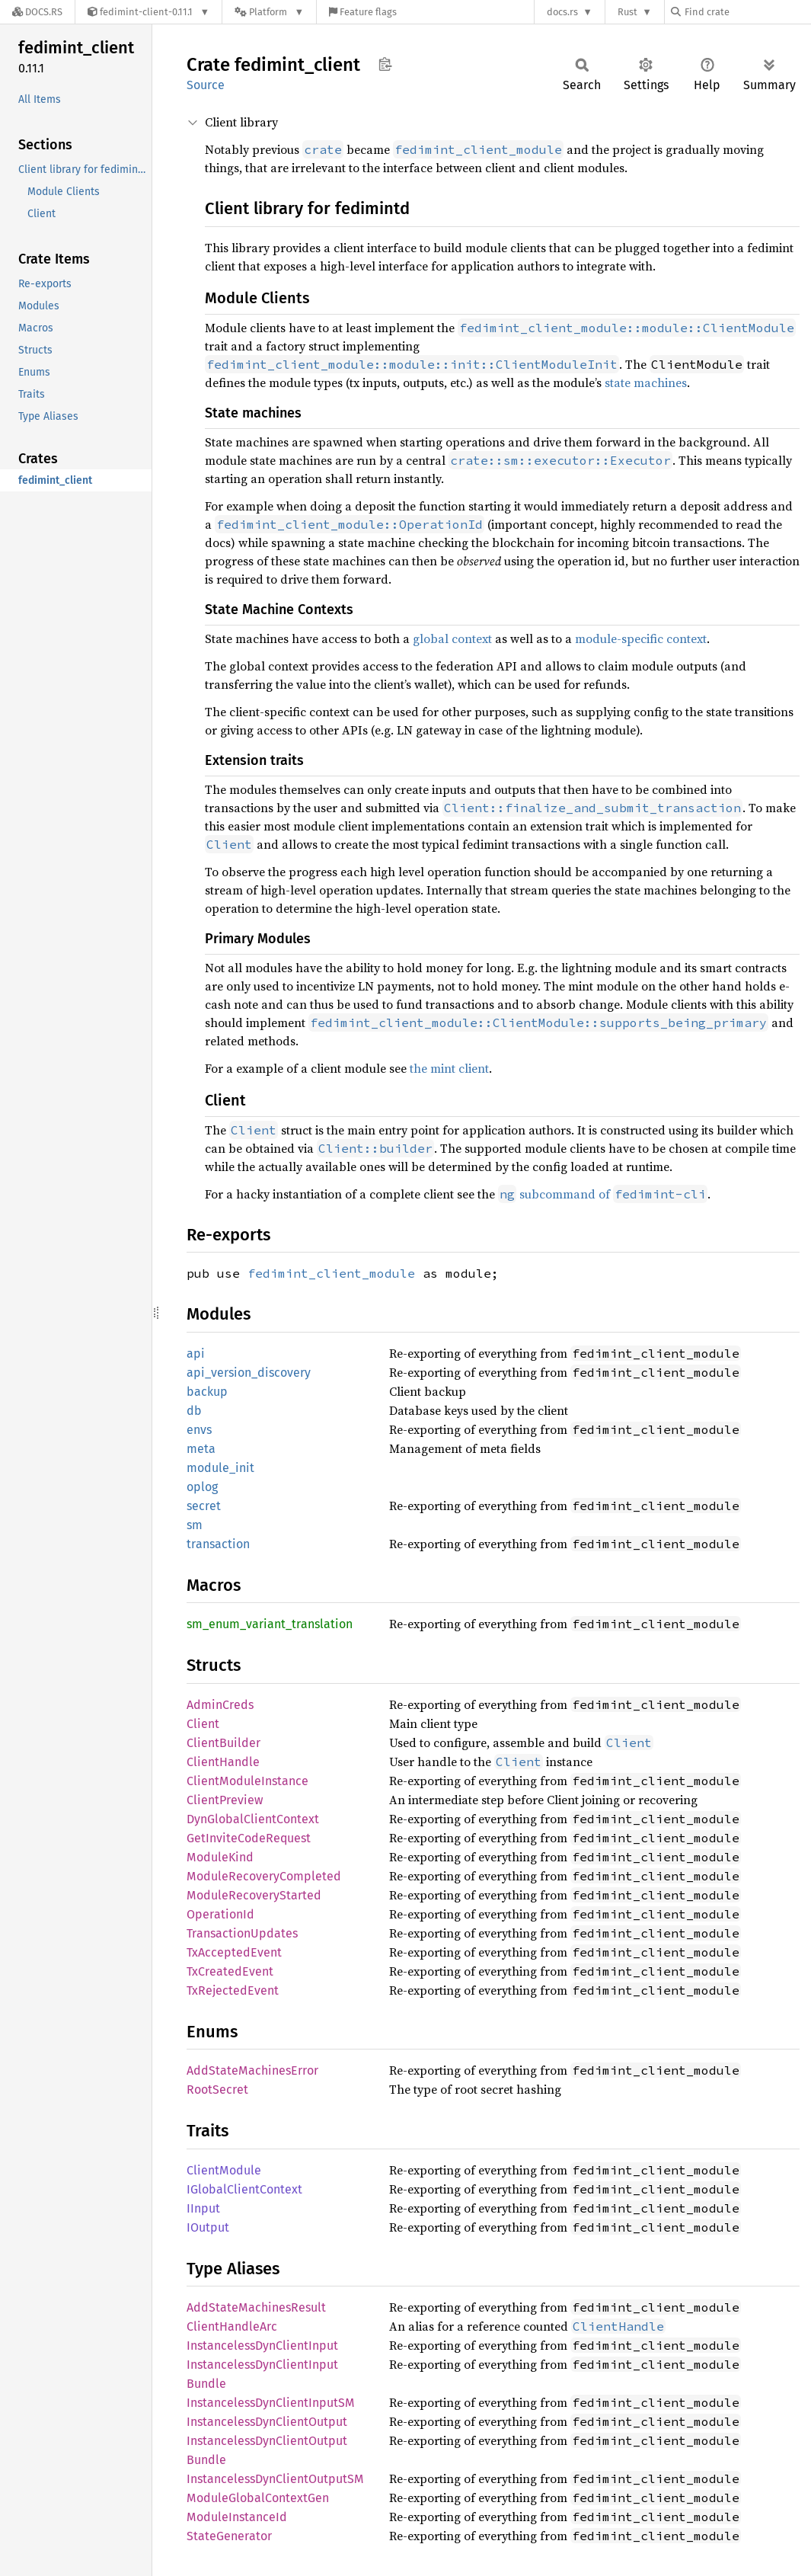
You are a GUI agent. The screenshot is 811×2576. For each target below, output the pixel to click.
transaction (218, 1544)
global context (452, 638)
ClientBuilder (223, 1743)
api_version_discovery (249, 1372)
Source (206, 85)
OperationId (220, 1914)
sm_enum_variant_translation (270, 1624)
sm (195, 1525)
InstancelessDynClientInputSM (271, 2402)
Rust (627, 12)
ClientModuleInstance (247, 1781)
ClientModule (224, 2170)
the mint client (449, 1068)
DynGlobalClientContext (253, 1819)
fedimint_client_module (331, 1273)
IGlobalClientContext (244, 2189)
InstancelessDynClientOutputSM (275, 2479)
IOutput (208, 2227)
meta (201, 1449)
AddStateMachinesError (252, 2070)
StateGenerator (229, 2536)
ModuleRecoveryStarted (254, 1895)
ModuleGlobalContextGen (258, 2498)
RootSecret (217, 2089)
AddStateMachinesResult (256, 2307)
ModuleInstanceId (237, 2517)
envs (199, 1429)
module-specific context (641, 638)
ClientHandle (223, 1762)
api (196, 1353)
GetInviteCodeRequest (249, 1838)
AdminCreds (220, 1705)
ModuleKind (220, 1857)
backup (207, 1391)
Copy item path (385, 64)
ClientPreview (225, 1800)
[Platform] (269, 12)
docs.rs (562, 12)
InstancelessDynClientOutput (267, 2421)
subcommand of (602, 1194)
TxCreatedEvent (230, 1971)
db (194, 1410)
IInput (203, 2208)
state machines (646, 382)
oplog (202, 1487)
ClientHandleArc (232, 2326)
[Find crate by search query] (747, 12)
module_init (220, 1468)
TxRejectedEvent (233, 1990)
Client (203, 1724)
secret (204, 1506)
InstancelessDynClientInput (262, 2345)
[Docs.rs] (37, 12)
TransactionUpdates (242, 1933)
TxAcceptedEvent (234, 1952)
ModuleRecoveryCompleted (264, 1876)
